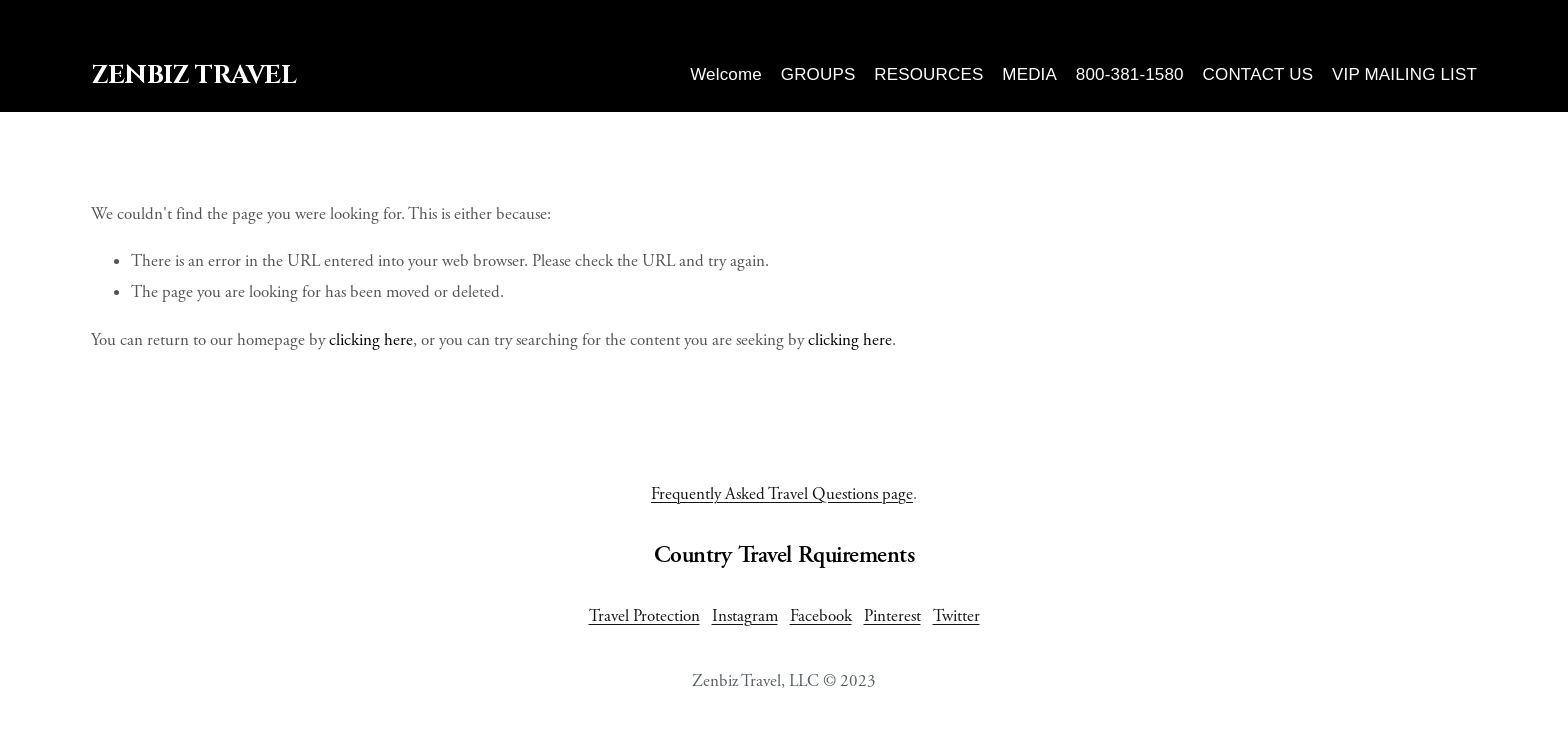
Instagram (745, 616)
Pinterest (892, 616)
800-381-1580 (1130, 74)
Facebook (821, 616)
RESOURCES (928, 74)
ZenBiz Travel (193, 75)
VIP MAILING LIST (1404, 74)
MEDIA (1029, 74)
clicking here (371, 340)
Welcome (726, 74)
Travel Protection (644, 616)
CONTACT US (1258, 74)
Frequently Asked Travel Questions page (782, 494)
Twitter (956, 616)
